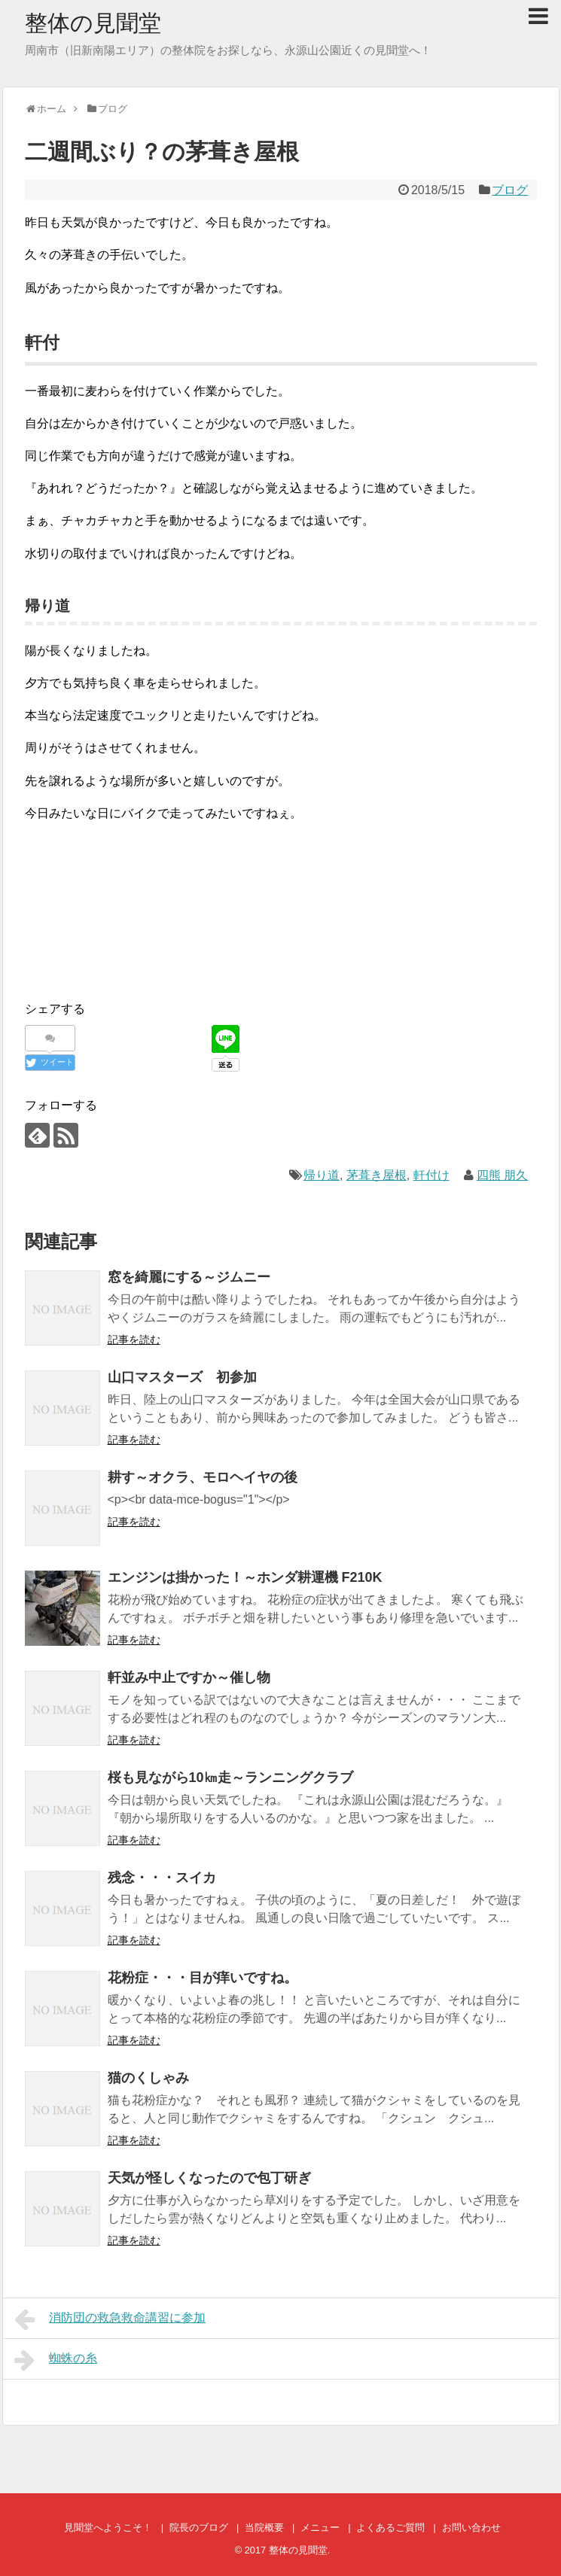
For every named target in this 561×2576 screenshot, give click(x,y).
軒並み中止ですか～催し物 (189, 1677)
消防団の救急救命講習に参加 (110, 2319)
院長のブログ (198, 2527)
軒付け (431, 1175)
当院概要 (264, 2527)
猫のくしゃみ (148, 2077)
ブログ (510, 190)
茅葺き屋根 (376, 1175)
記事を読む (134, 1340)
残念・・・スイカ (162, 1877)
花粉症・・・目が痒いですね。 (202, 1977)
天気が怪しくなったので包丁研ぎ (209, 2177)
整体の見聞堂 (93, 23)
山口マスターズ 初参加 (182, 1377)
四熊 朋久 (502, 1175)
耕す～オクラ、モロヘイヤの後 (202, 1477)
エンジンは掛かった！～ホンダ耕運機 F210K (252, 1577)
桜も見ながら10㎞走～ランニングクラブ (230, 1777)
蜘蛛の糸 (56, 2360)
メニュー (320, 2527)
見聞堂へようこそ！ (108, 2527)
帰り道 (321, 1175)
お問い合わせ (471, 2527)
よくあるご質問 (390, 2527)
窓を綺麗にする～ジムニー (189, 1277)
